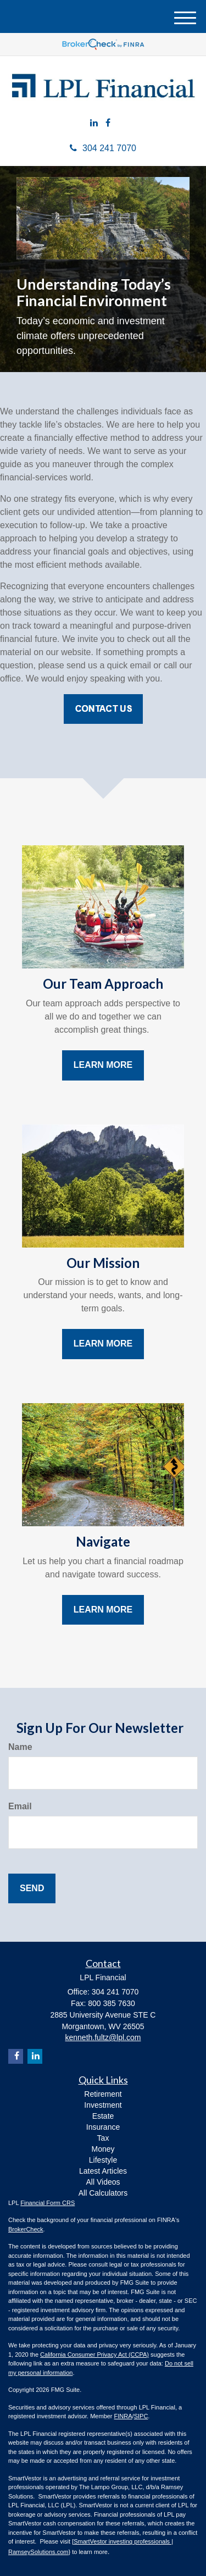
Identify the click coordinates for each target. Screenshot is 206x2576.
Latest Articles (103, 2171)
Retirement (102, 2094)
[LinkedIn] (94, 123)
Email (20, 1806)
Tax (103, 2138)
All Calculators (103, 2193)
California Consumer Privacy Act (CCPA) (94, 2354)
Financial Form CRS (47, 2203)
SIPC (141, 2416)
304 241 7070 (103, 148)
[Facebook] (107, 123)
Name (20, 1747)
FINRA (123, 2416)
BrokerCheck (25, 2229)
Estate (103, 2116)
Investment (102, 2105)
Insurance (103, 2127)
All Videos (103, 2182)
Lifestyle (103, 2160)
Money (102, 2149)
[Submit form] (31, 1889)
